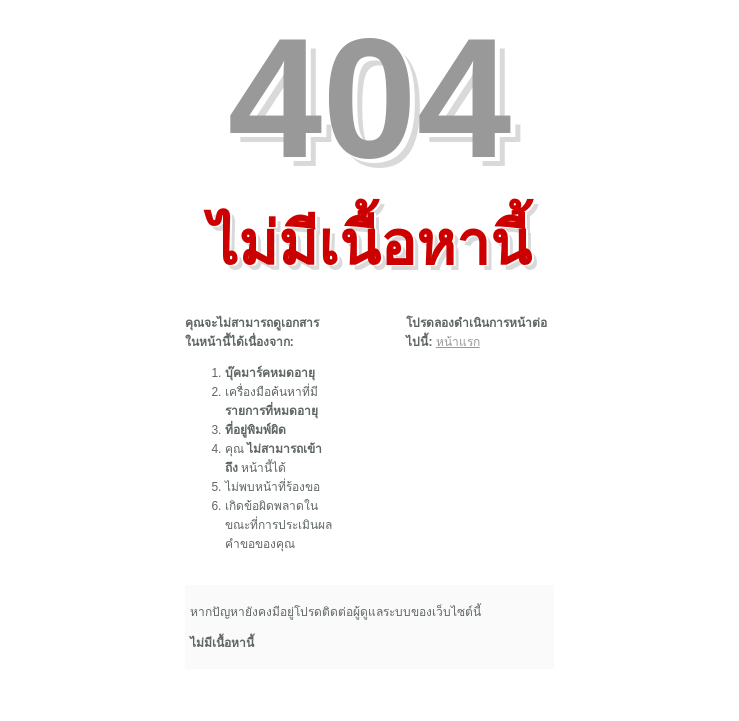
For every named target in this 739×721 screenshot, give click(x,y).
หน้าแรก (458, 342)
